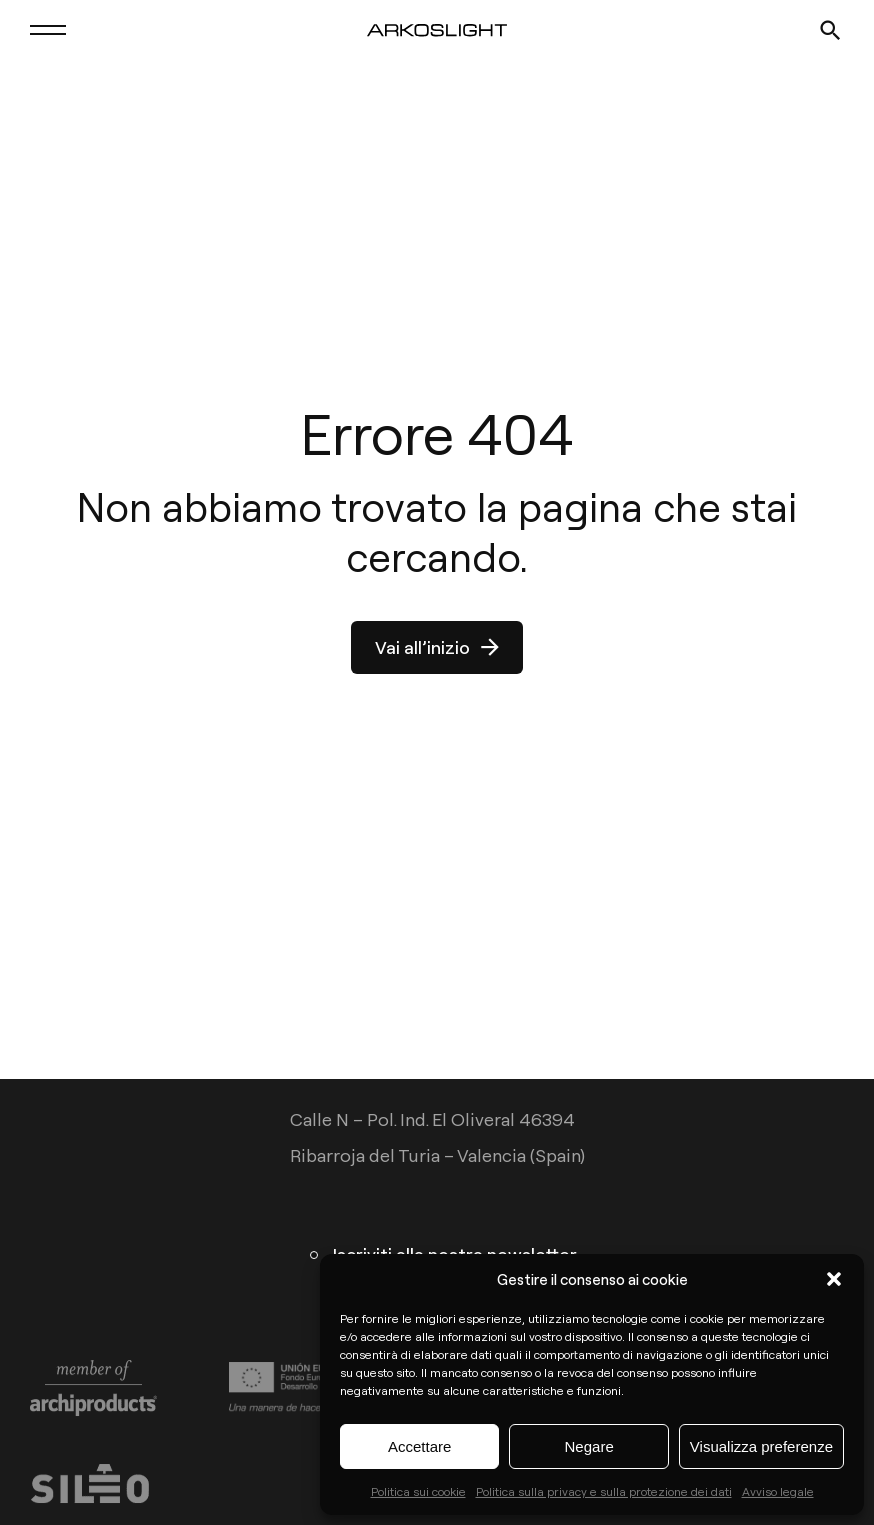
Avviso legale (778, 1491)
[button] (834, 1279)
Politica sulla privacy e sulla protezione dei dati (604, 1491)
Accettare (419, 1446)
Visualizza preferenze (761, 1446)
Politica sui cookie (418, 1491)
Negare (589, 1446)
